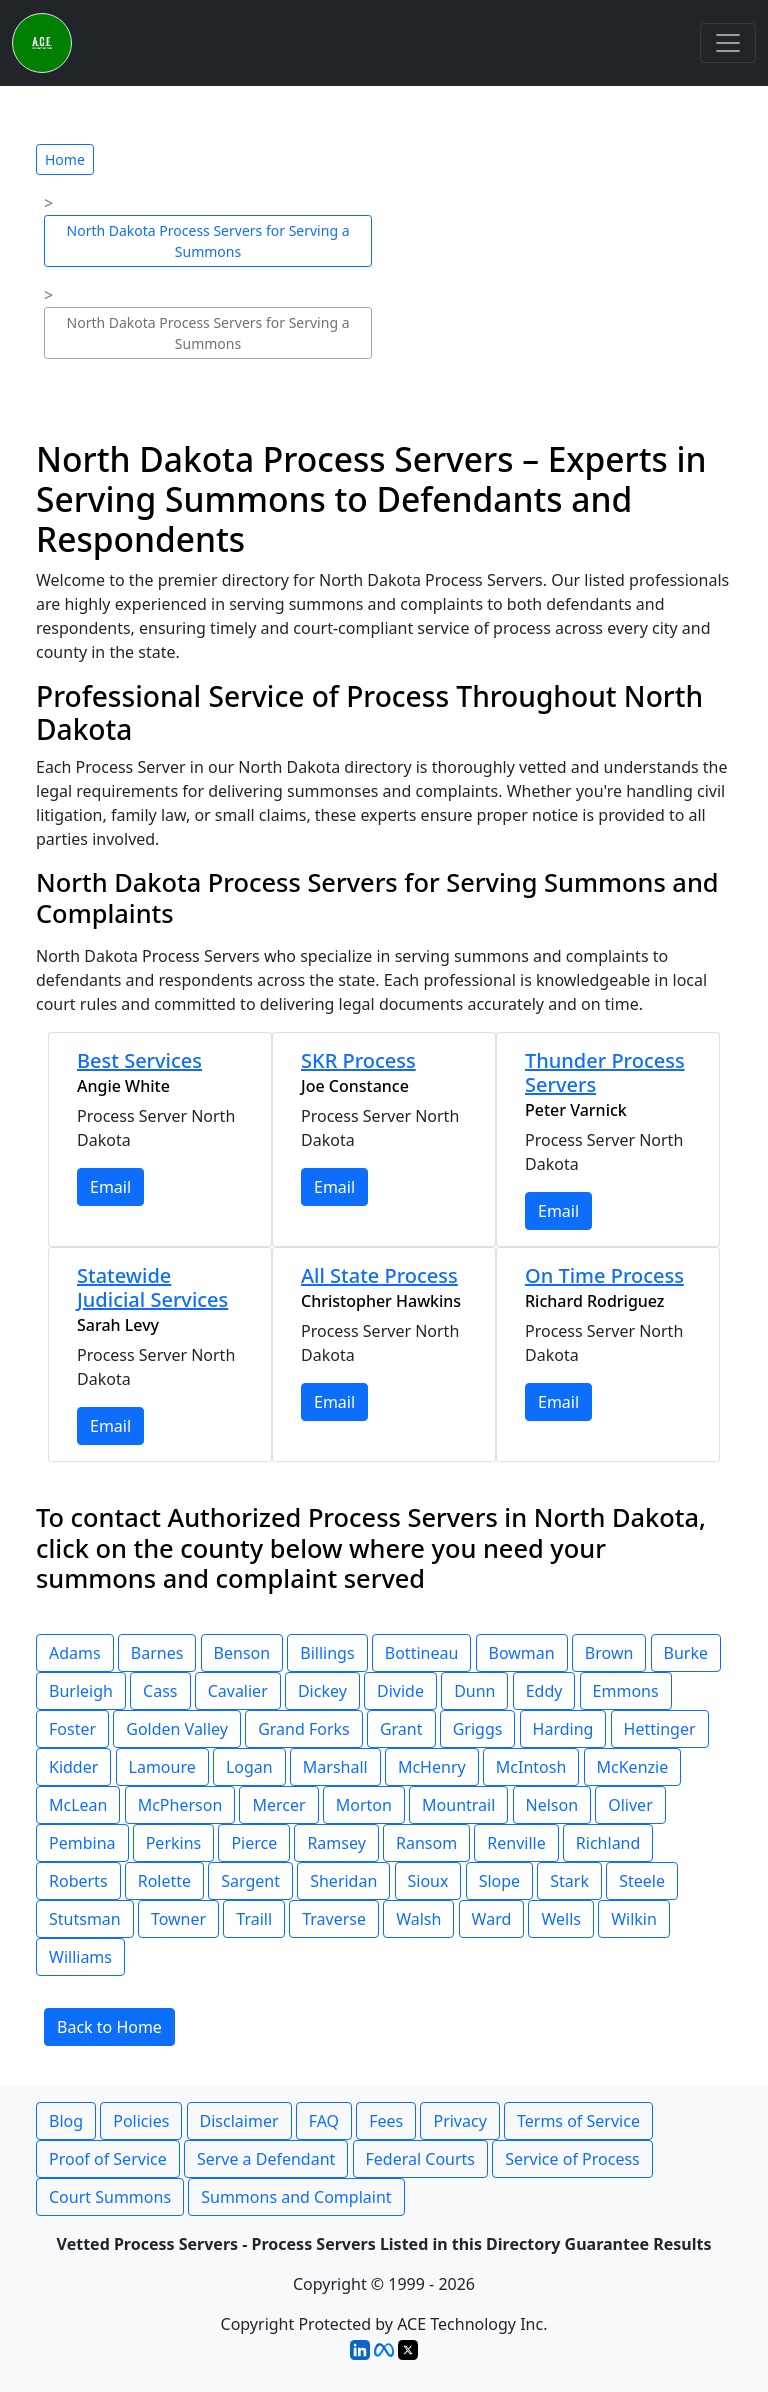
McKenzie (633, 1767)
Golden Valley (177, 1729)
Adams (75, 1653)
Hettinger (660, 1729)
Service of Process (572, 2159)
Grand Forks (304, 1729)
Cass (160, 1691)
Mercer (278, 1805)
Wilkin (634, 1919)
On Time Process (604, 1275)
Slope (499, 1881)
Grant (401, 1729)
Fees (386, 2121)
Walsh (418, 1919)
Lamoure (162, 1767)
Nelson (552, 1805)
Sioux (428, 1881)
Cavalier (238, 1691)
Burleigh (81, 1691)
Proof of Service (108, 2159)
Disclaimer (239, 2121)
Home (65, 159)
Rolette (164, 1881)
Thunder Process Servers (605, 1072)
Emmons (626, 1691)
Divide (400, 1691)
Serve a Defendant (266, 2159)
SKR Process (358, 1060)
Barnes (157, 1653)
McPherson (180, 1805)
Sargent (250, 1881)
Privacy (459, 2121)
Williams (80, 1957)
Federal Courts (420, 2159)
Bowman (522, 1653)
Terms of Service (578, 2121)
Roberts (78, 1881)
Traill (254, 1919)
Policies (141, 2121)
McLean (78, 1805)
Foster (72, 1729)
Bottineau (422, 1653)
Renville (516, 1843)
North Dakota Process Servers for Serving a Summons (208, 241)
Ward (492, 1919)
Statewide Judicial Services (152, 1287)
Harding (563, 1729)
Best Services (139, 1060)
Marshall (335, 1767)
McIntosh (531, 1767)
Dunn (474, 1691)
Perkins (174, 1843)
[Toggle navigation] (728, 43)
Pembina (82, 1843)
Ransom (426, 1843)
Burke (686, 1653)
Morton (364, 1805)
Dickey (322, 1691)
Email (110, 1187)
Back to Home (109, 2027)
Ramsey (336, 1843)
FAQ (324, 2121)
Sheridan (343, 1881)
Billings (327, 1653)
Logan (249, 1767)
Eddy (544, 1691)
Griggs (478, 1729)
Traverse (334, 1919)
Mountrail (458, 1805)
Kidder (73, 1767)
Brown (609, 1653)
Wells (561, 1919)
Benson (242, 1653)
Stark (569, 1881)
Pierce (254, 1843)
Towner (178, 1919)
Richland (608, 1843)
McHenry (432, 1767)
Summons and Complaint (296, 2197)
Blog (66, 2121)
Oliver (630, 1805)
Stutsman (85, 1919)
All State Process (379, 1275)
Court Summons (110, 2197)
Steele (642, 1881)
